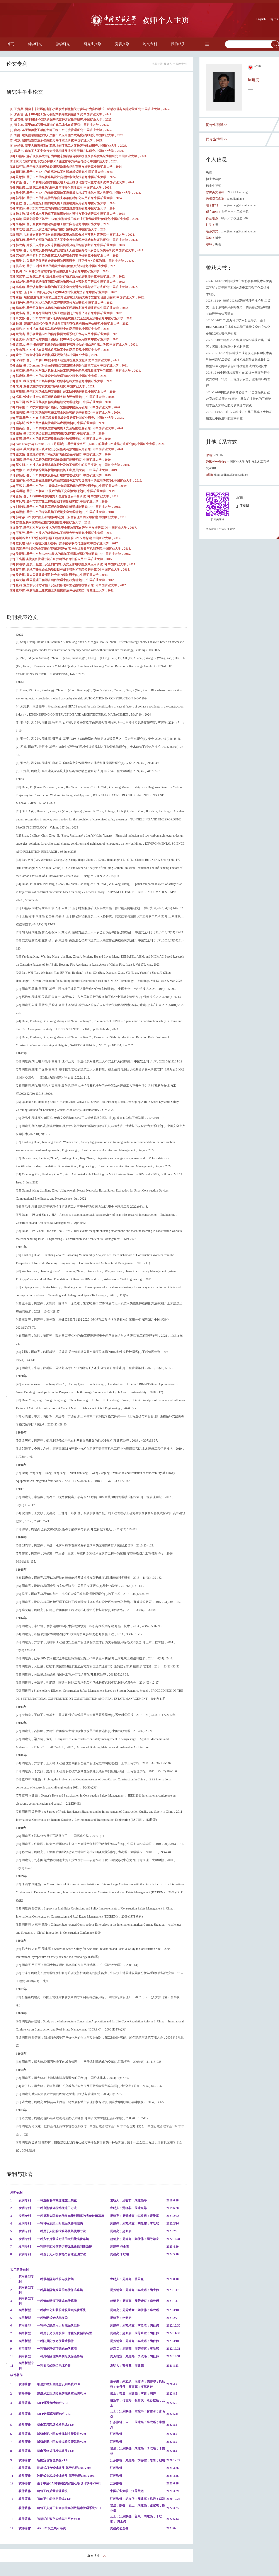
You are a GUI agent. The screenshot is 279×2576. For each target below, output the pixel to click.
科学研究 (35, 44)
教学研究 (63, 44)
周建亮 (168, 63)
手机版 (244, 505)
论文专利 (150, 44)
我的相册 (178, 44)
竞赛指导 (122, 44)
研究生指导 (92, 44)
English (261, 19)
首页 (10, 44)
